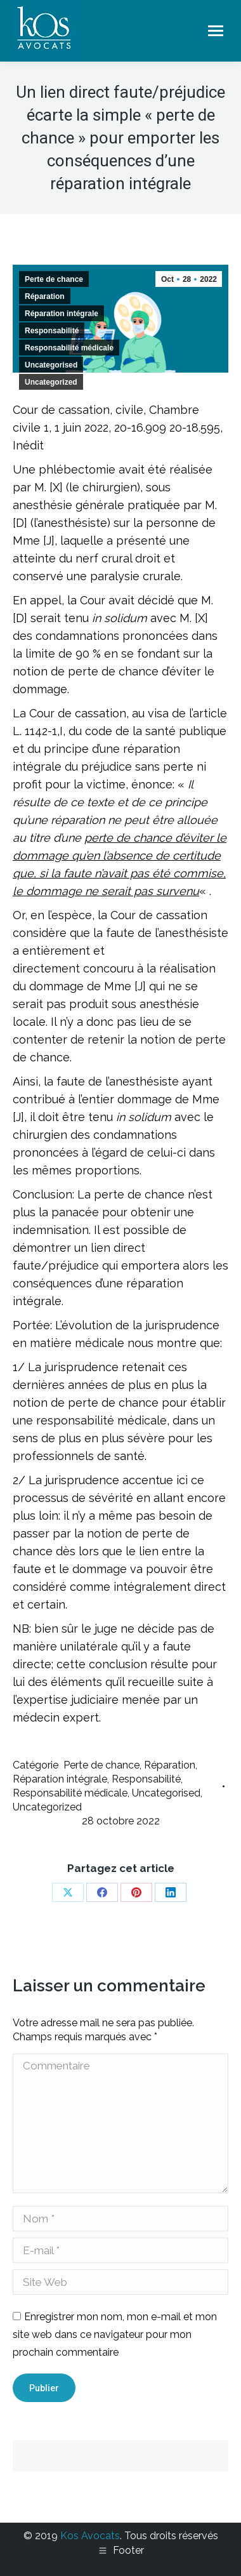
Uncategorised (51, 365)
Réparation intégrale (61, 313)
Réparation (45, 296)
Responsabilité (52, 330)
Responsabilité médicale (69, 347)
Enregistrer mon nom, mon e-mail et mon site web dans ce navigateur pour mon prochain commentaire (115, 2334)
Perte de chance (54, 279)
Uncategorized (51, 382)
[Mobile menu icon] (215, 30)
